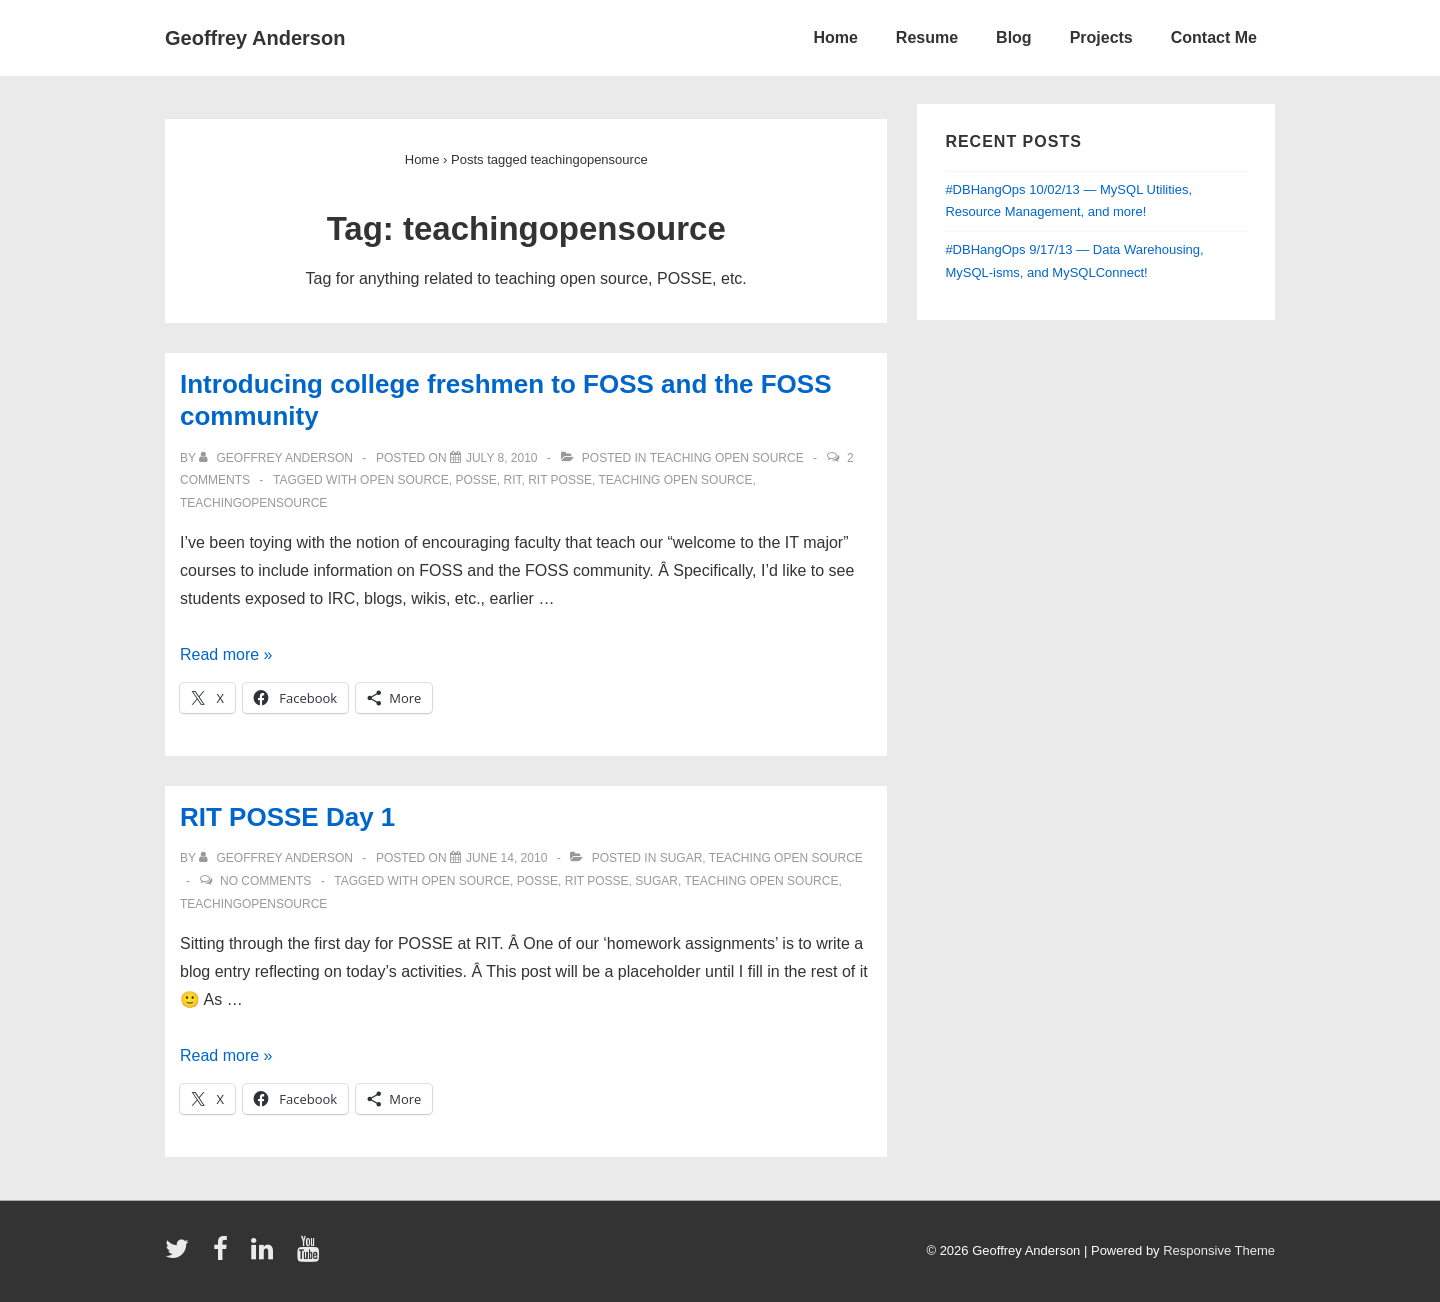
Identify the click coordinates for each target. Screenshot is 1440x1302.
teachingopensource (253, 503)
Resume (927, 37)
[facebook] (225, 1255)
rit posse (560, 480)
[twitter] (181, 1255)
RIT (512, 480)
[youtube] (310, 1255)
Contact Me (1214, 37)
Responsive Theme (1219, 1250)
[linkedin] (266, 1255)
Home (835, 37)
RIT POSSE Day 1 (287, 817)
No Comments (265, 881)
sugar (681, 858)
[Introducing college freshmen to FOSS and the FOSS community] (502, 458)
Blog (1014, 37)
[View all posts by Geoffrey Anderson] (277, 458)
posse (475, 480)
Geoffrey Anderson (255, 38)
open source (404, 480)
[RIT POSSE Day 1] (506, 858)
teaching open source (727, 458)
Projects (1101, 37)
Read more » (226, 654)
